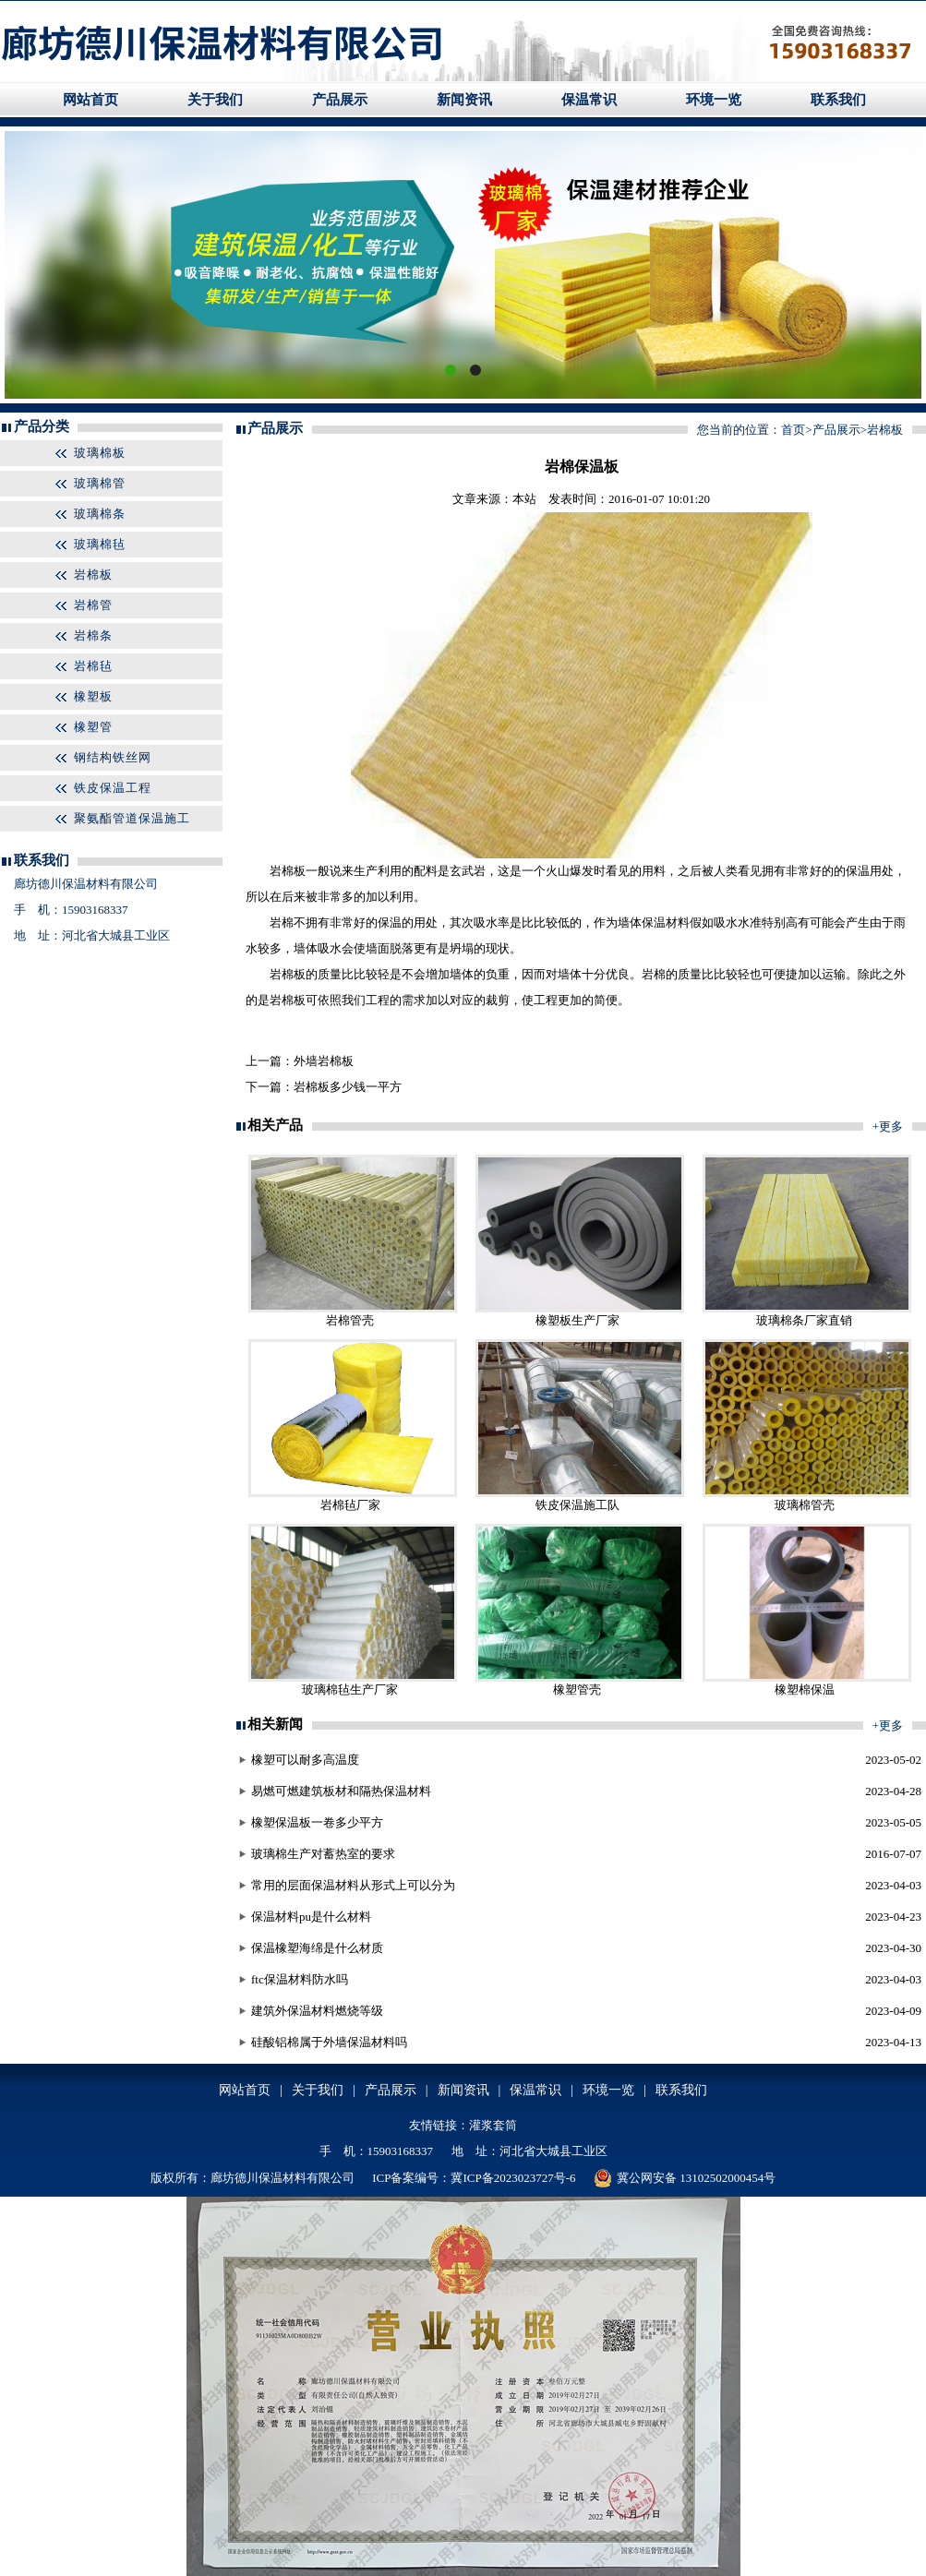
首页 (793, 430)
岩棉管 (93, 605)
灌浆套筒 (493, 2125)
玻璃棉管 (100, 483)
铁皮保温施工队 (577, 1505)
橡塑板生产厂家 (577, 1320)
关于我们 (215, 99)
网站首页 (90, 99)
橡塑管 (93, 727)
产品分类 (41, 426)
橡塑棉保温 (805, 1689)
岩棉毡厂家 (350, 1505)
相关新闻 (275, 1724)
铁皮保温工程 (112, 788)
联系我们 (838, 99)
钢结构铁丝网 (112, 757)
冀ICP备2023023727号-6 (513, 2178)
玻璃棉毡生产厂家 (350, 1689)
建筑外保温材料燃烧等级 (317, 2011)
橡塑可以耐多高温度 (305, 1760)
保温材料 (666, 922)
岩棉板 (93, 574)
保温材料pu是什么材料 (311, 1916)
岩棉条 (93, 635)
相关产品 (275, 1125)
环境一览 (713, 99)
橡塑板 (93, 696)
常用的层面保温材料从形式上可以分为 (353, 1885)
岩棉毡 (93, 666)
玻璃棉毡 (100, 544)
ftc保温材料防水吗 (299, 1979)
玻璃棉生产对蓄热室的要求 (323, 1854)
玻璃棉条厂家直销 (804, 1320)
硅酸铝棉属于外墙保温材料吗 (329, 2042)
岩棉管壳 (350, 1320)
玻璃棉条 (100, 514)
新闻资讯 (464, 99)
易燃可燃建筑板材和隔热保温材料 (341, 1791)
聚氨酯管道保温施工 (132, 818)
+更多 (887, 1126)
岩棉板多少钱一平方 (348, 1087)
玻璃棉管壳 (805, 1505)
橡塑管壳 (577, 1689)
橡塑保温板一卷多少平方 (317, 1822)
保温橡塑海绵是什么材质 (317, 1948)
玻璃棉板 (100, 453)
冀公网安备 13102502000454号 (685, 2178)
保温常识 (589, 99)
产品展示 (339, 99)
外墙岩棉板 (324, 1061)
